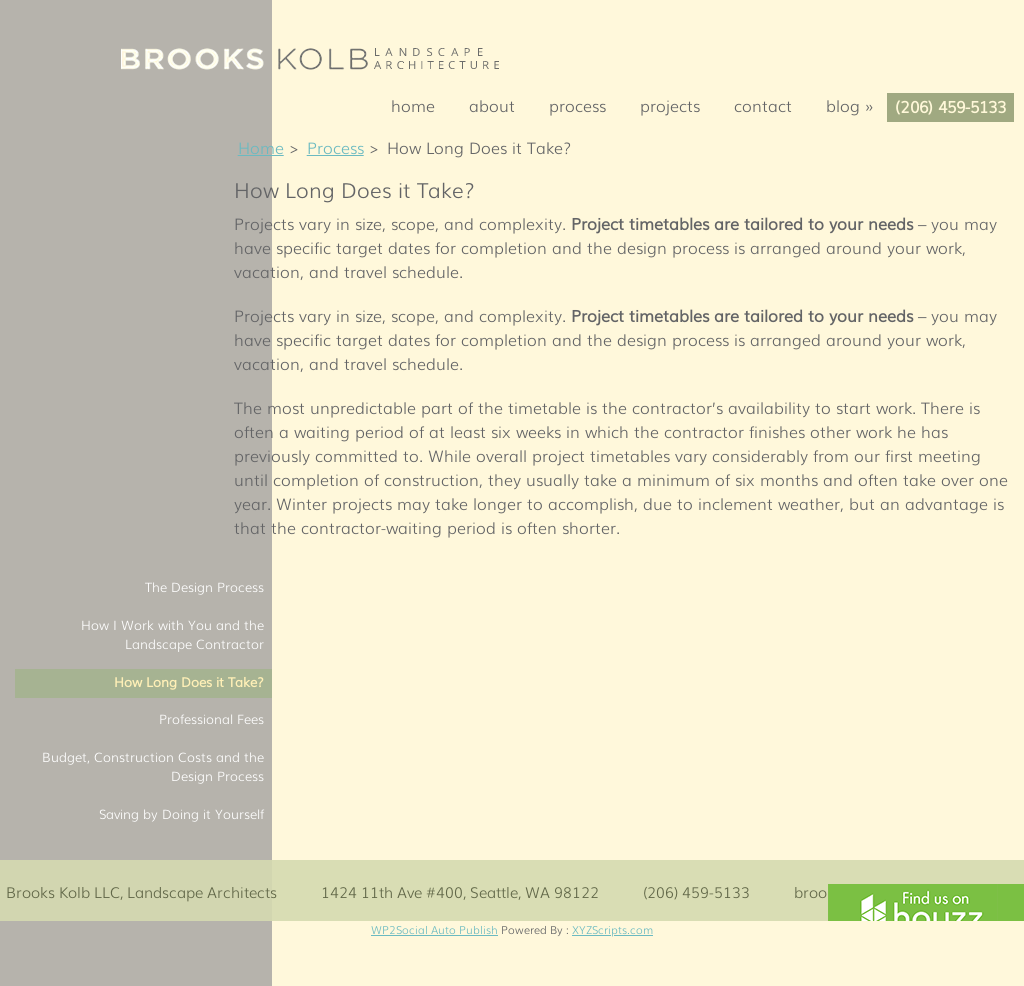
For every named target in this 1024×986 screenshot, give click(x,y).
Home (413, 105)
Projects (670, 105)
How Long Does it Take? (189, 681)
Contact (763, 105)
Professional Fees (211, 718)
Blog (856, 105)
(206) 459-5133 (950, 106)
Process (577, 105)
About (492, 105)
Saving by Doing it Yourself (181, 813)
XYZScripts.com (612, 929)
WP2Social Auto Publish (434, 929)
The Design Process (204, 586)
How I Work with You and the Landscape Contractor (172, 634)
